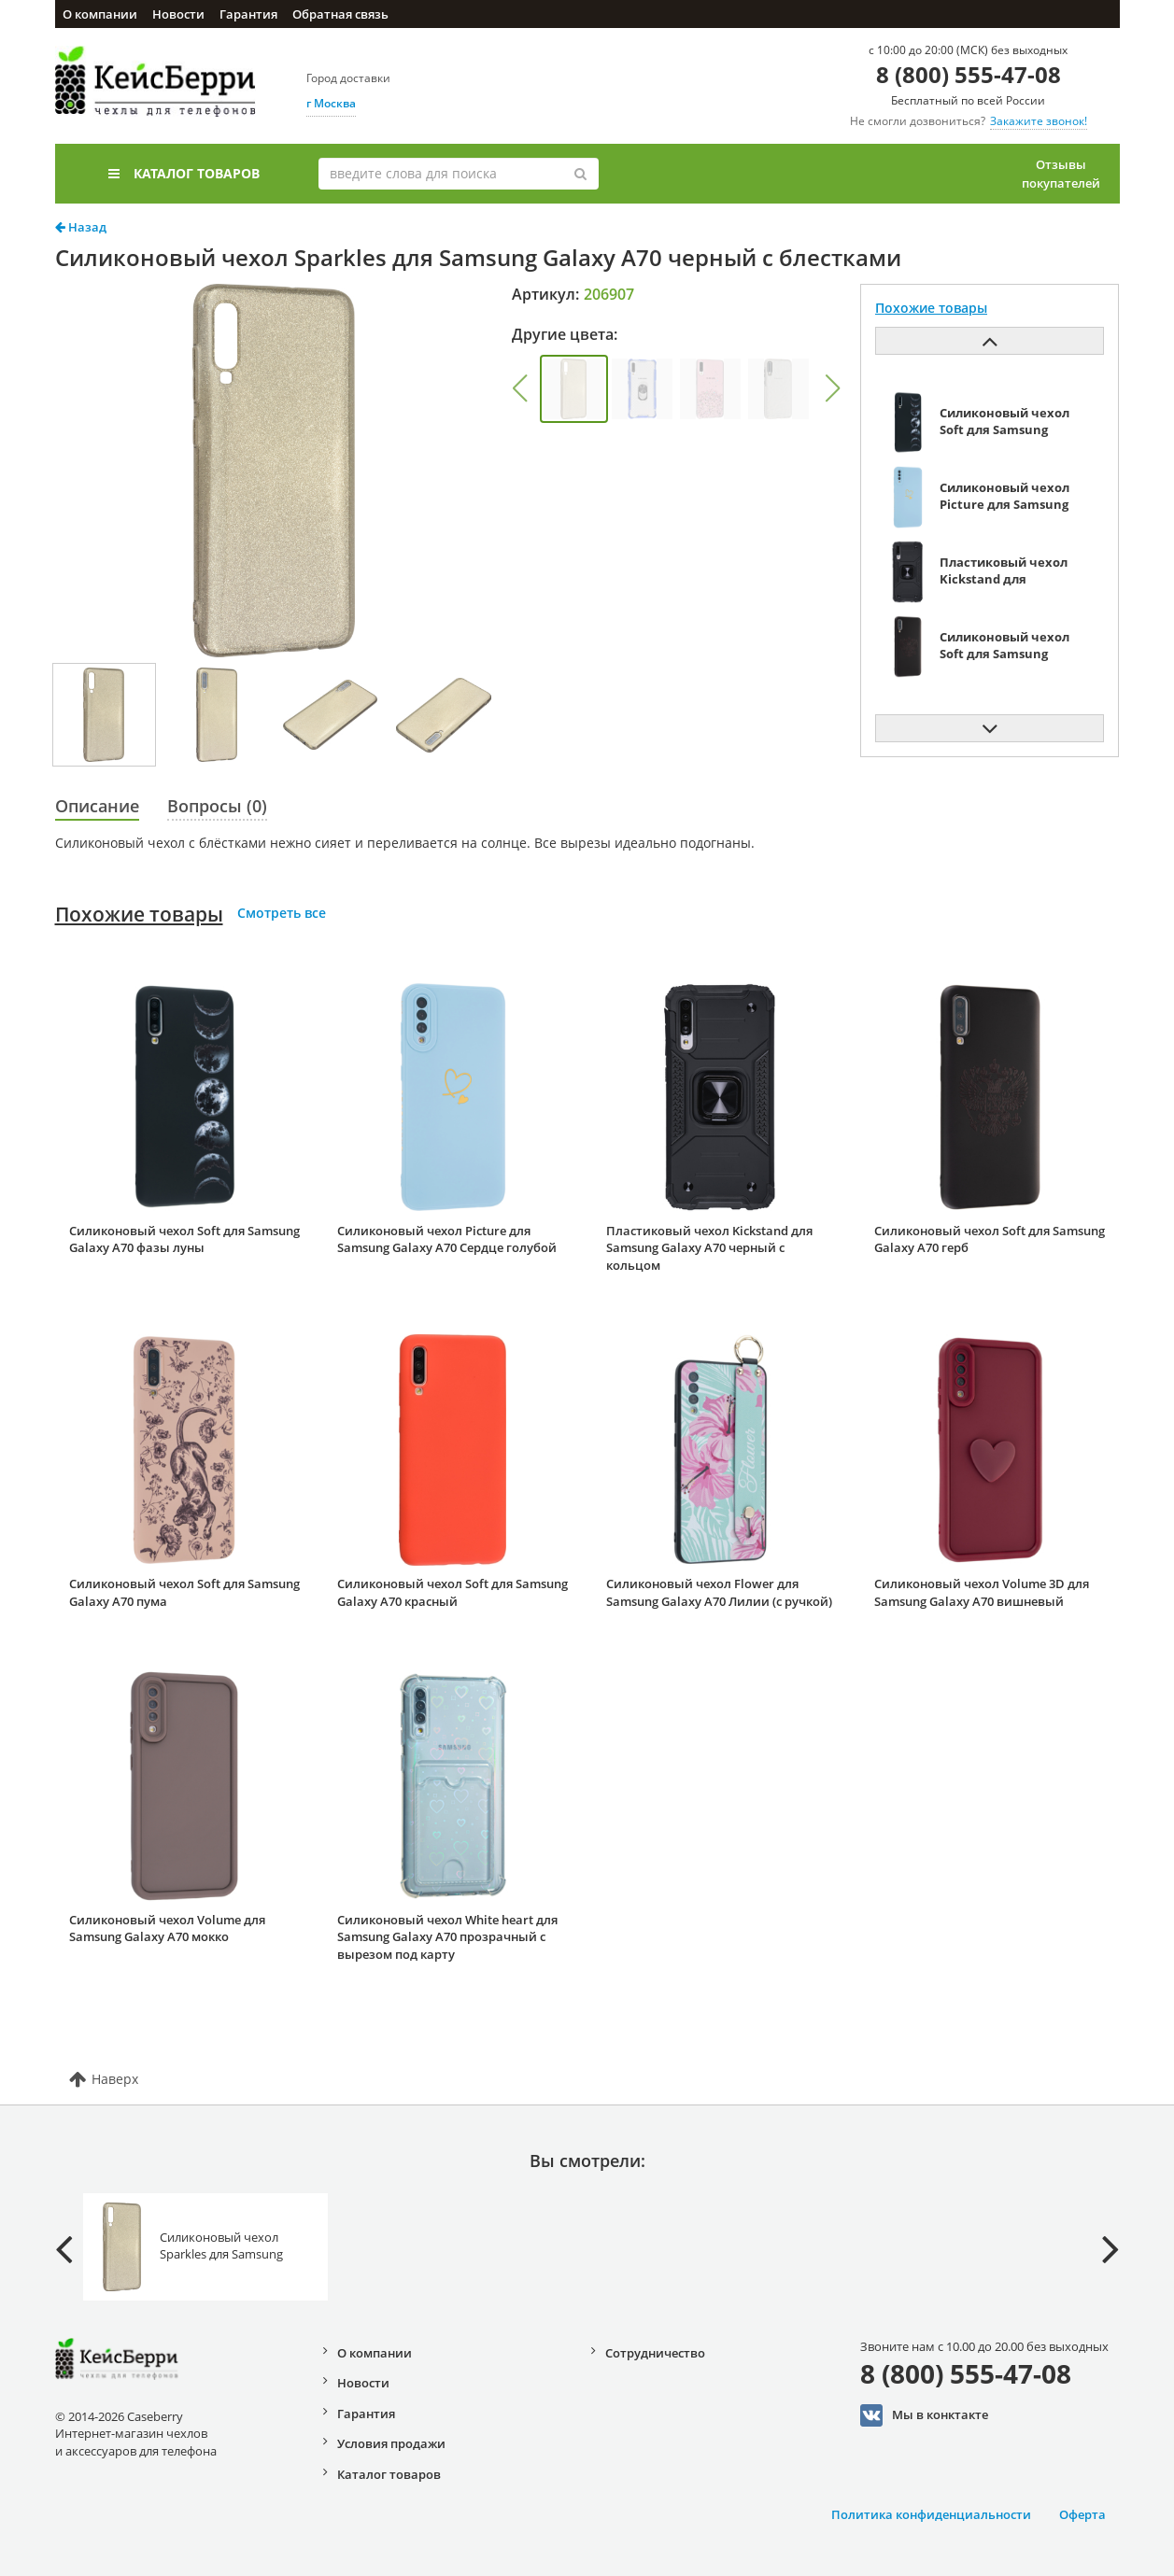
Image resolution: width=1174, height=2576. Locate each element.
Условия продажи (391, 2443)
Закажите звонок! (1038, 121)
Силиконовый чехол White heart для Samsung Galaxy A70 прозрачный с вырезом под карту (447, 1937)
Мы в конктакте (924, 2415)
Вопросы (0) (217, 806)
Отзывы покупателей (1061, 173)
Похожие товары (139, 914)
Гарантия (248, 14)
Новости (178, 14)
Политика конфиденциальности (931, 2514)
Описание (97, 806)
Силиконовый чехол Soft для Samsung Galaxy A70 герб (989, 1239)
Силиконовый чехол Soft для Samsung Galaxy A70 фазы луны (184, 1239)
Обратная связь (340, 14)
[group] (574, 389)
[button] (520, 388)
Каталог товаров (184, 173)
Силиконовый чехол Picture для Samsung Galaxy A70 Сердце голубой (447, 1239)
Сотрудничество (655, 2352)
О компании (100, 14)
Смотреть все (281, 913)
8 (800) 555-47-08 (968, 74)
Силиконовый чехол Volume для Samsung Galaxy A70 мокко (167, 1928)
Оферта (1082, 2514)
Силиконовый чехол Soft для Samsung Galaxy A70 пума (184, 1592)
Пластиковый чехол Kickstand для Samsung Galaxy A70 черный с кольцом (709, 1248)
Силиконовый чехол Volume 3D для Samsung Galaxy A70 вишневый (981, 1592)
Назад (80, 226)
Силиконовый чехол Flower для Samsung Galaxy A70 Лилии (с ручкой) (719, 1592)
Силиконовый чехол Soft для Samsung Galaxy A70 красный (452, 1592)
